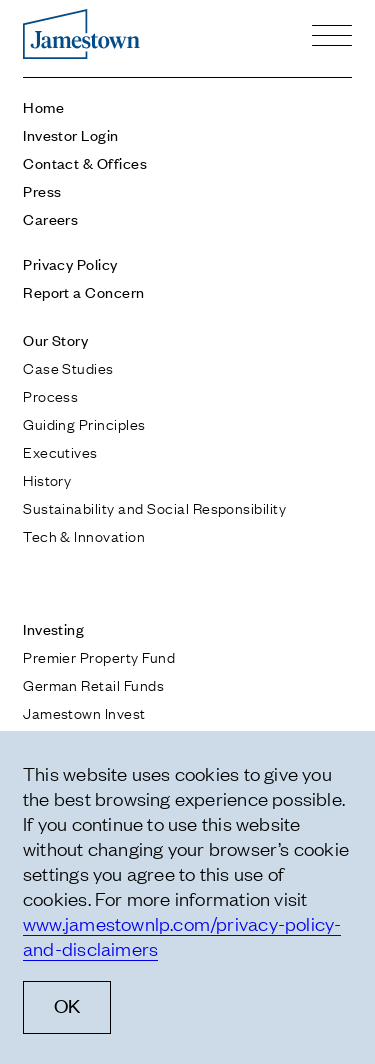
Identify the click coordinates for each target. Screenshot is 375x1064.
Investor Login (71, 134)
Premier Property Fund (99, 656)
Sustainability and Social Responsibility (154, 507)
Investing (53, 628)
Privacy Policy (70, 263)
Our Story (55, 339)
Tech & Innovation (84, 535)
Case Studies (68, 367)
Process (50, 395)
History (47, 479)
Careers (50, 218)
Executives (60, 451)
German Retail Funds (93, 684)
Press (42, 190)
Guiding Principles (84, 423)
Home (43, 106)
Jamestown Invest (84, 712)
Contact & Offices (85, 162)
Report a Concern (84, 291)
